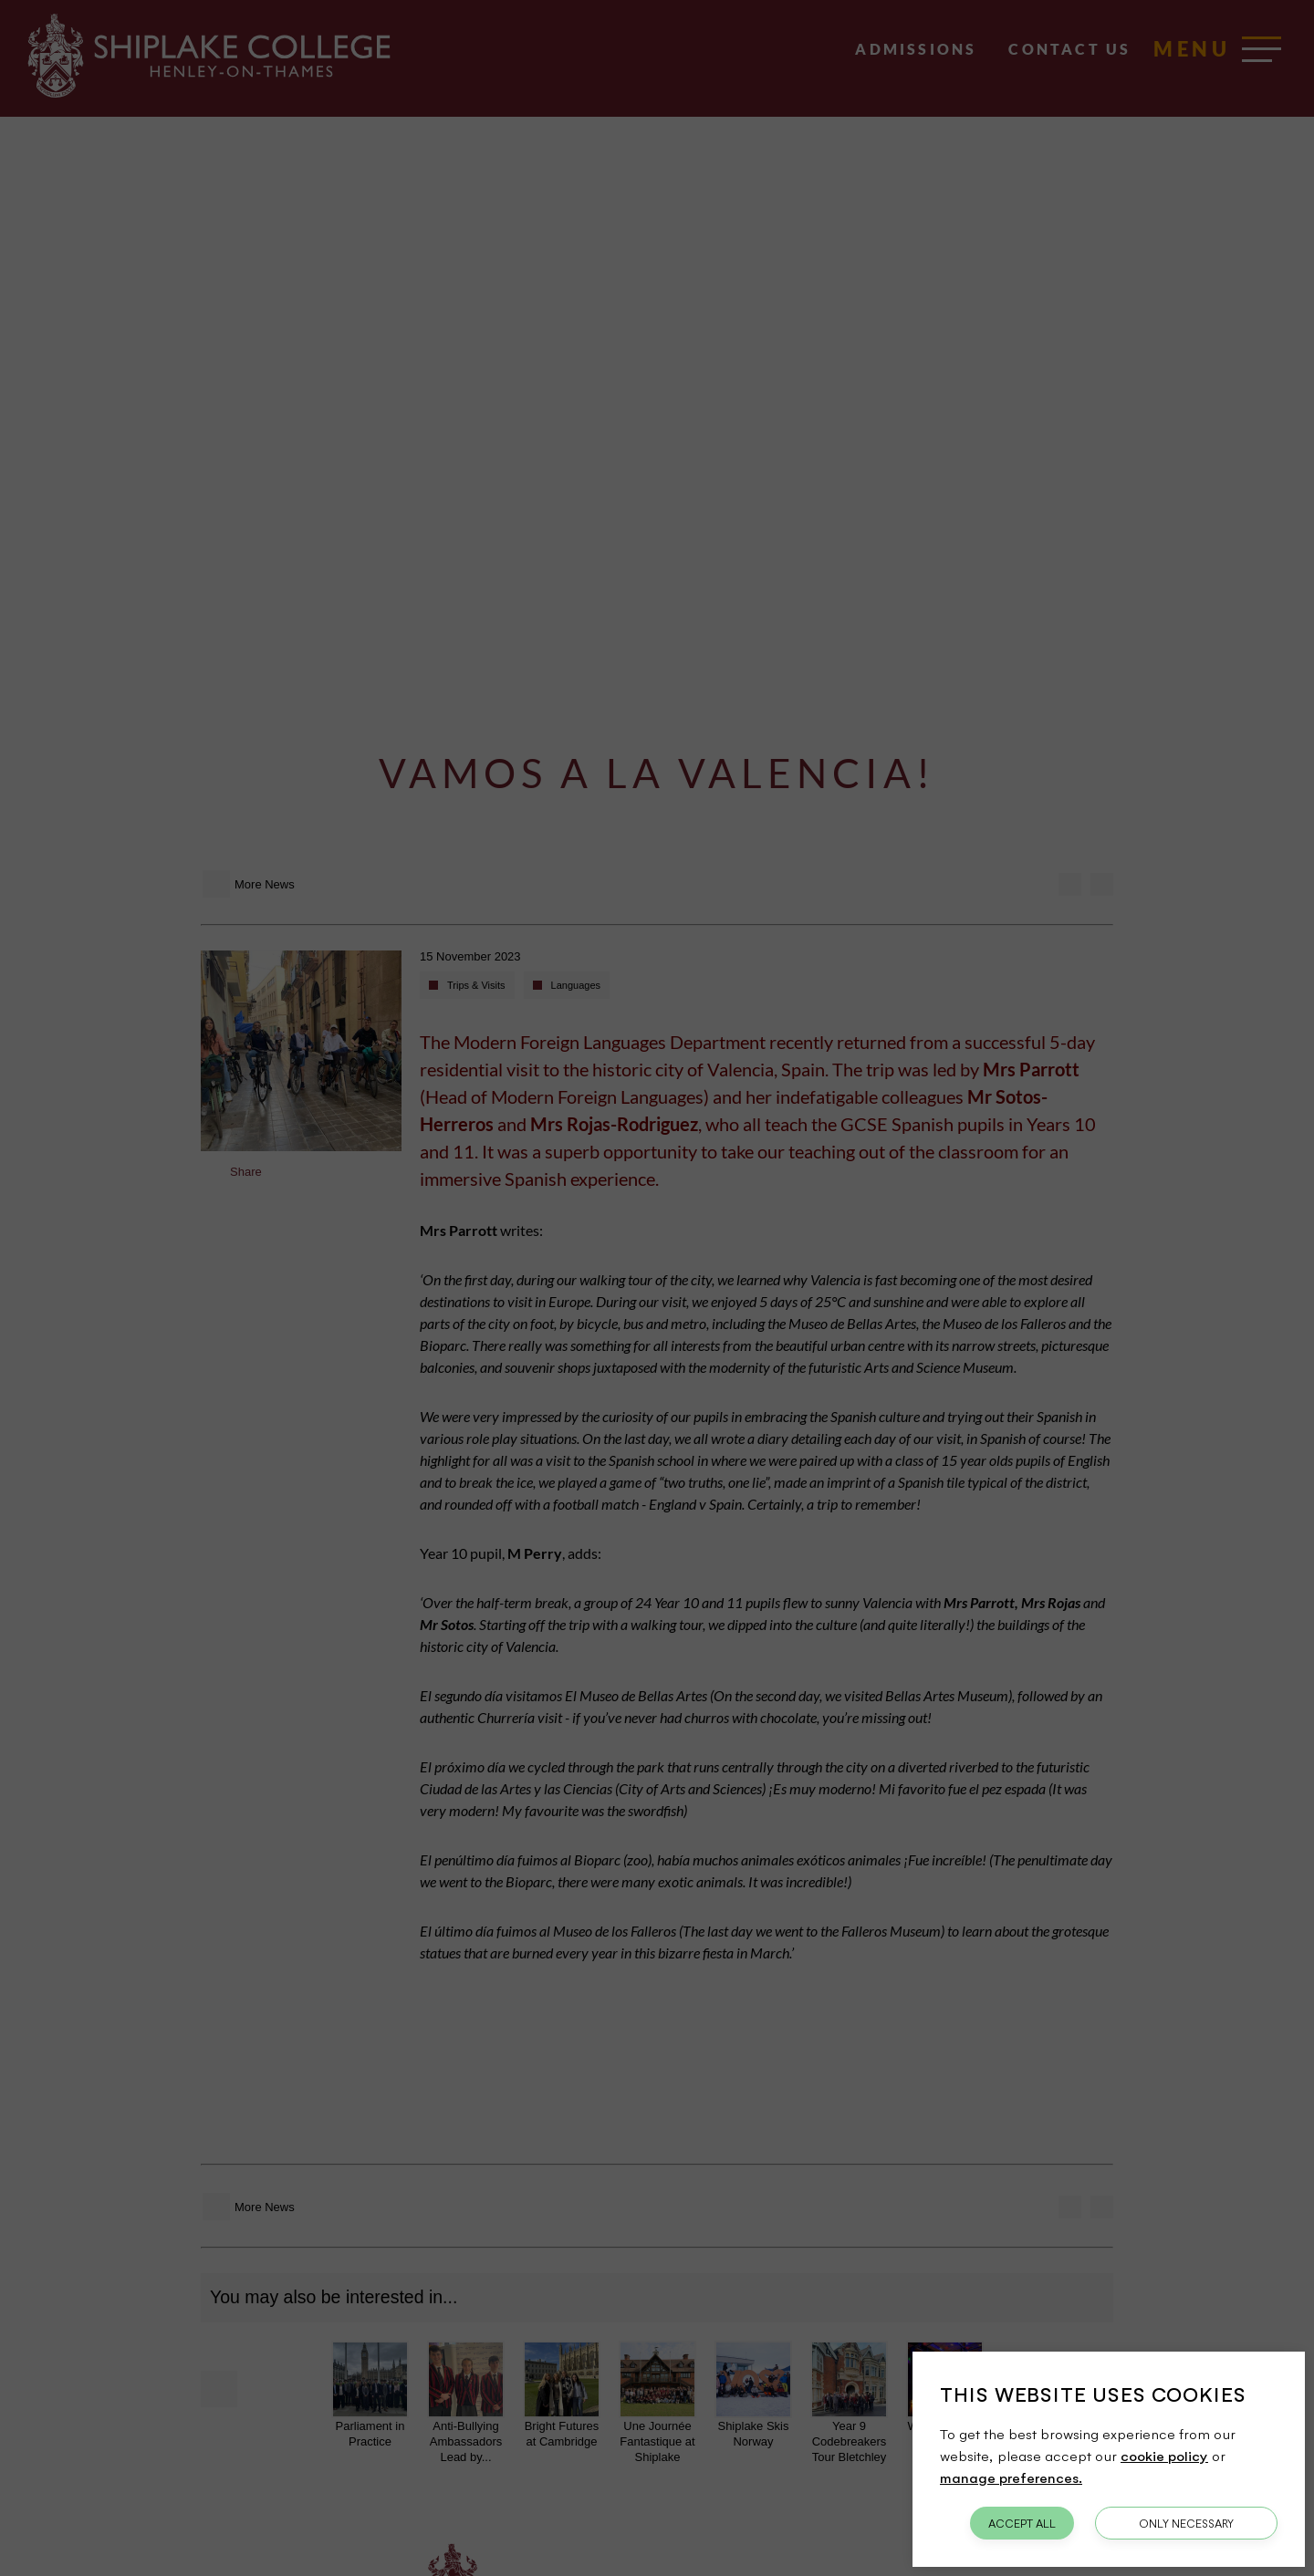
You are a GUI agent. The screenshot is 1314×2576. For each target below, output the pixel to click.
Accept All (1022, 2523)
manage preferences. (1011, 2477)
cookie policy (1164, 2455)
